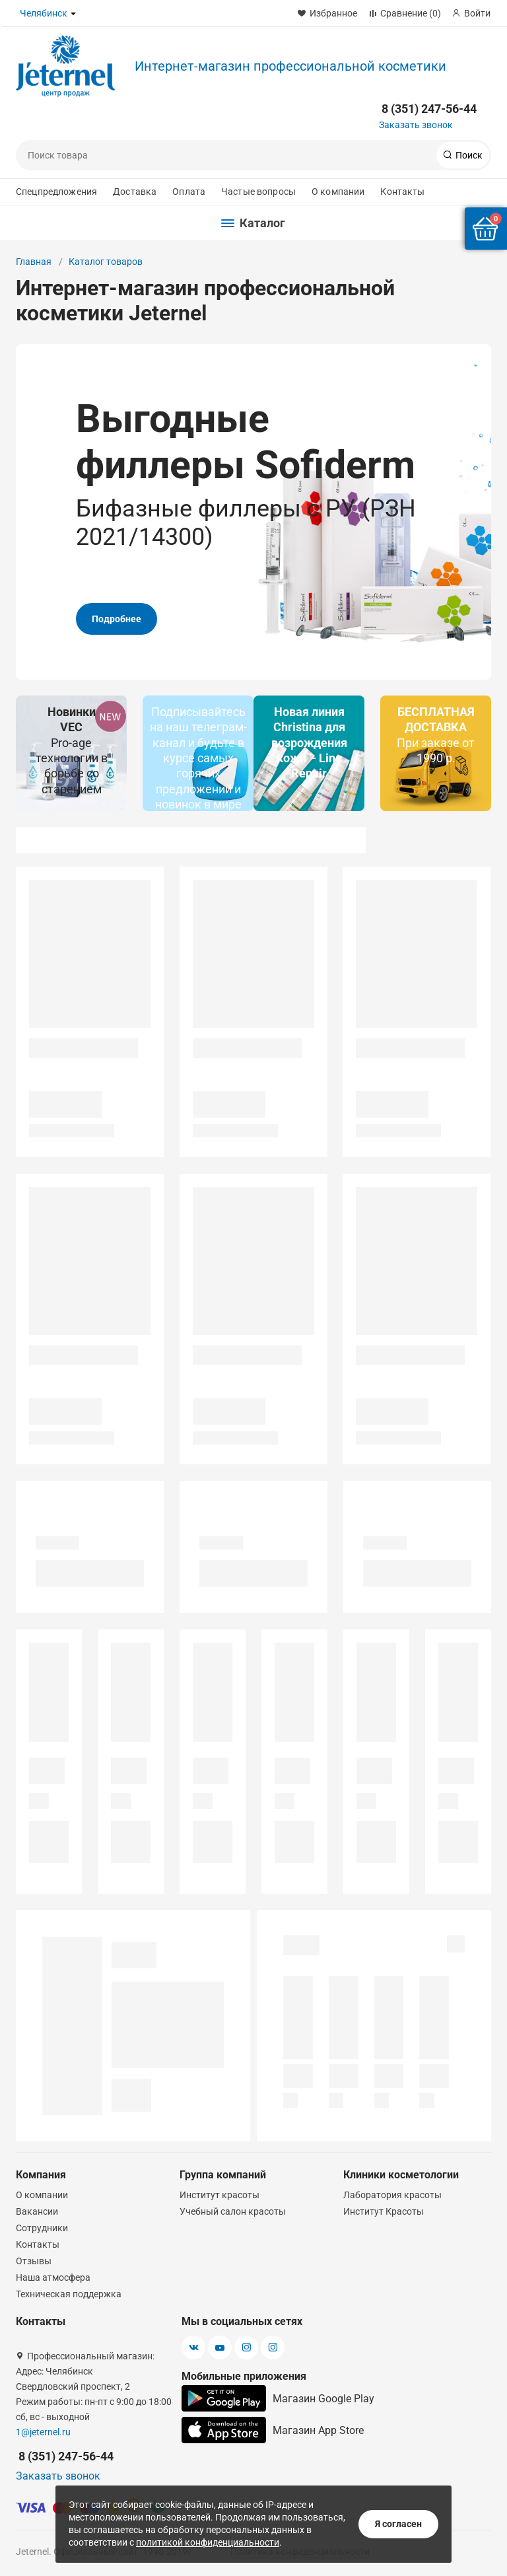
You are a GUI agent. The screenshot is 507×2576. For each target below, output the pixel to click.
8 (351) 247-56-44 (429, 109)
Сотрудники (42, 2228)
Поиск (468, 155)
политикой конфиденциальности (207, 2542)
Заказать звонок (416, 125)
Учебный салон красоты (233, 2211)
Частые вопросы (258, 191)
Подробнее (116, 582)
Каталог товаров (106, 261)
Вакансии (37, 2211)
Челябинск (43, 13)
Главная (33, 261)
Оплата (188, 191)
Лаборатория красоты (392, 2195)
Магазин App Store (273, 2430)
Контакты (402, 191)
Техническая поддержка (68, 2294)
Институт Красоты (383, 2211)
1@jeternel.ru (43, 2432)
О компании (338, 191)
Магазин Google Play (278, 2398)
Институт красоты (219, 2195)
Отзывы (33, 2261)
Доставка (134, 191)
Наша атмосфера (53, 2277)
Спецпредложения (56, 191)
